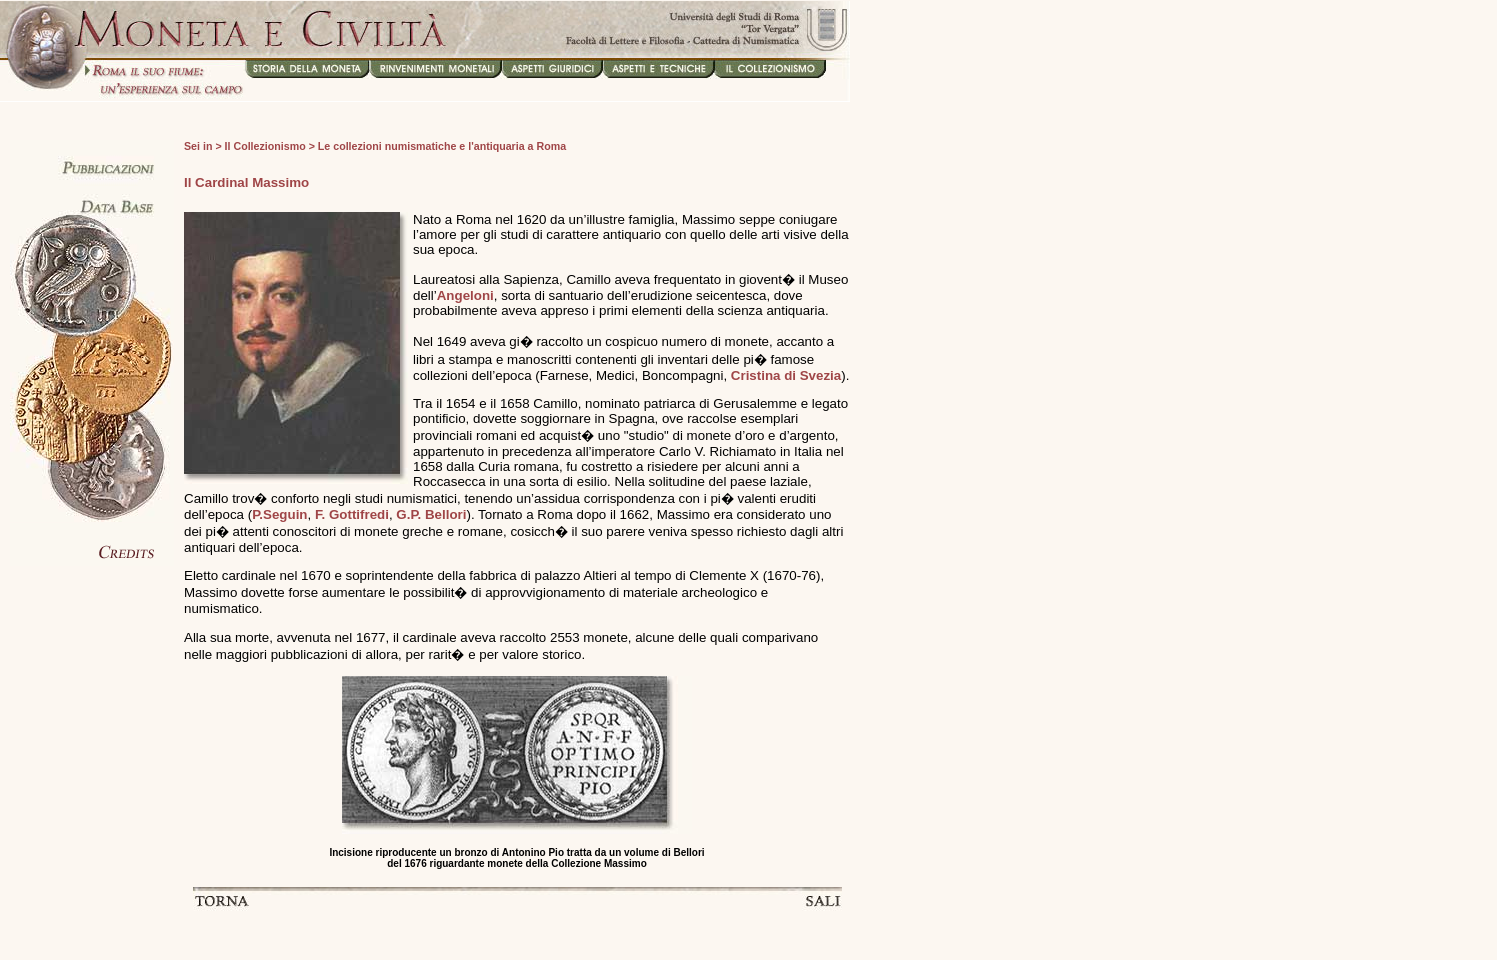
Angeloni (465, 295)
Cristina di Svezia (786, 375)
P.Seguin (279, 514)
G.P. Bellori (431, 514)
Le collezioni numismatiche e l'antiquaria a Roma (442, 146)
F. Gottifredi (352, 514)
